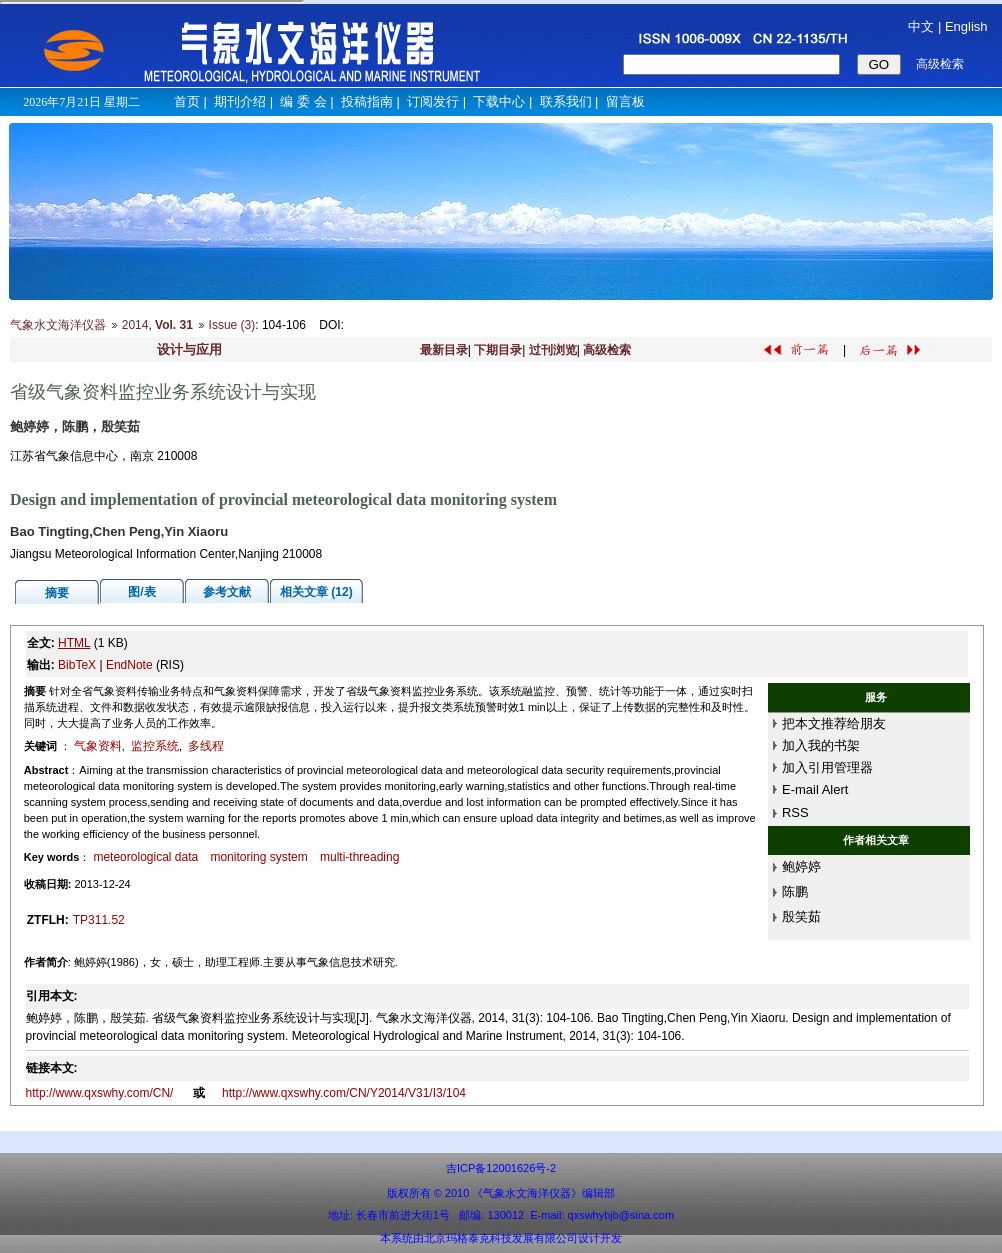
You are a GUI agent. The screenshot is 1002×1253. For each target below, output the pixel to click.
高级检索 (607, 350)
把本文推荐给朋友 (834, 723)
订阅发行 (433, 101)
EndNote (129, 665)
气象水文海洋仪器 (58, 325)
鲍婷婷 (801, 866)
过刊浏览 (553, 350)
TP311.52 (99, 920)
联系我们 (566, 101)
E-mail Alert (815, 789)
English (966, 26)
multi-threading (359, 857)
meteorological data (145, 857)
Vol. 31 (174, 325)
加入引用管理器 (827, 767)
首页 (187, 101)
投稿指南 (367, 101)
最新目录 (444, 350)
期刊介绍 (240, 101)
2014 (135, 325)
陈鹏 (795, 891)
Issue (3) (232, 325)
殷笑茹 (801, 916)
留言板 (625, 101)
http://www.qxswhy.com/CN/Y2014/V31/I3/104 (344, 1093)
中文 (921, 26)
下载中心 (499, 101)
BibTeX (77, 665)
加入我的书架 (821, 745)
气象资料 (98, 746)
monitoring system (258, 857)
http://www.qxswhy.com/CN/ (101, 1093)
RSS (795, 812)
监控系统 (155, 746)
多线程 (206, 746)
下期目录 (498, 350)
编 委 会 (303, 101)
